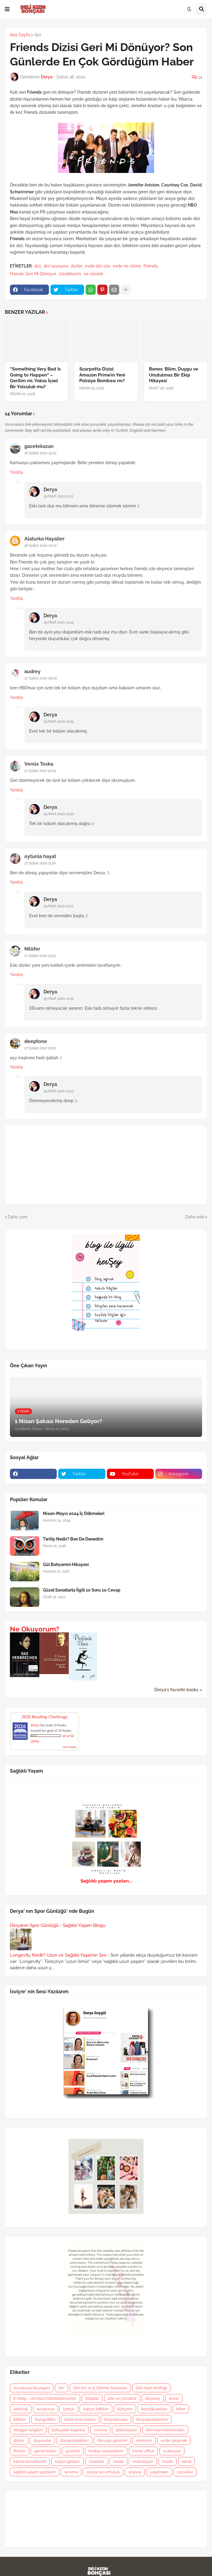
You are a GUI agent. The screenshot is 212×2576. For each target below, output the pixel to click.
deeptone (35, 1041)
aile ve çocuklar (122, 2398)
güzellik (72, 2451)
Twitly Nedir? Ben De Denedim (73, 1539)
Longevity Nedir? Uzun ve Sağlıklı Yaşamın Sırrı (58, 1955)
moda (118, 2461)
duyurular (42, 2440)
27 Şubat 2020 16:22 (40, 1048)
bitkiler (20, 2419)
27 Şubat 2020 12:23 (40, 956)
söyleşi (135, 2472)
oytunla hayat (40, 856)
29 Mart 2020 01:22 (59, 998)
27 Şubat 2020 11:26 (40, 863)
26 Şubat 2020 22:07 (40, 545)
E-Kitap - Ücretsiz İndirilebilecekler (45, 2398)
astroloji (21, 2409)
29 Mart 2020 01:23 (59, 1091)
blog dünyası (116, 2419)
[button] (7, 9)
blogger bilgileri (28, 2430)
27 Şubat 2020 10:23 (40, 771)
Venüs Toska (38, 764)
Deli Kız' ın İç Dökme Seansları (100, 2388)
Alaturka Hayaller (44, 539)
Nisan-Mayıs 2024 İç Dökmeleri (73, 1513)
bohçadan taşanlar (68, 2430)
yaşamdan (159, 2472)
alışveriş (152, 2398)
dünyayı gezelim (112, 2440)
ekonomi (144, 2440)
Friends (151, 266)
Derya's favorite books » (178, 1689)
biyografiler (45, 2419)
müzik (167, 2461)
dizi (37, 35)
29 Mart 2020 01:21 (58, 906)
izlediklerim (70, 273)
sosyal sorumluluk (103, 2472)
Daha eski (194, 1216)
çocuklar (185, 2472)
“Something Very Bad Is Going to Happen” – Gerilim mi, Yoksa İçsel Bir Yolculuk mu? (35, 377)
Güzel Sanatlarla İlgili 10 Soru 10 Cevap (81, 1590)
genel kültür (45, 2451)
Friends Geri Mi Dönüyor (33, 273)
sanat (186, 2461)
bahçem (124, 2409)
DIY (62, 2388)
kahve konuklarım (30, 2461)
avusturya (45, 2409)
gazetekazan (39, 446)
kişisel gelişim (67, 2461)
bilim (180, 2409)
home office (143, 2451)
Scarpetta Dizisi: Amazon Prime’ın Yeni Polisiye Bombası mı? (102, 374)
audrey (32, 671)
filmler (20, 2451)
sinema (71, 2472)
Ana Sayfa (20, 35)
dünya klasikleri (74, 2440)
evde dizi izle (97, 266)
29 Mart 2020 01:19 (59, 721)
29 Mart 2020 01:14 (59, 622)
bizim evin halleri (80, 2419)
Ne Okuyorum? (34, 1629)
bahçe (68, 2409)
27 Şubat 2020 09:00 (40, 678)
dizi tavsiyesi (56, 266)
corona (100, 2430)
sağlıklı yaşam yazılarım (35, 2472)
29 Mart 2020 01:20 (59, 814)
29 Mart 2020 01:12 (58, 496)
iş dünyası (172, 2451)
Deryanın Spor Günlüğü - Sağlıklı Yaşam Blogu (57, 1925)
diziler (76, 266)
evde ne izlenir (127, 266)
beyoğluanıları (154, 2409)
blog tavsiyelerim (152, 2419)
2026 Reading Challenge (44, 1716)
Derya (50, 489)
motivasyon (142, 2461)
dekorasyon (126, 2430)
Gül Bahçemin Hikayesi (66, 1564)
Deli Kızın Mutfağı (151, 2388)
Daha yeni (17, 1216)
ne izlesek (93, 273)
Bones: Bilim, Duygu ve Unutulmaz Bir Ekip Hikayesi (173, 374)
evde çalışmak (174, 2440)
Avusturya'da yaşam (32, 2388)
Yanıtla (16, 472)
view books (69, 1747)
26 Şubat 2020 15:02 (40, 453)
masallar (96, 2461)
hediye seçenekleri (106, 2451)
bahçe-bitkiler (96, 2409)
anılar (174, 2398)
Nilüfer (32, 949)
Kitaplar (92, 2398)
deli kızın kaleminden (165, 2430)
